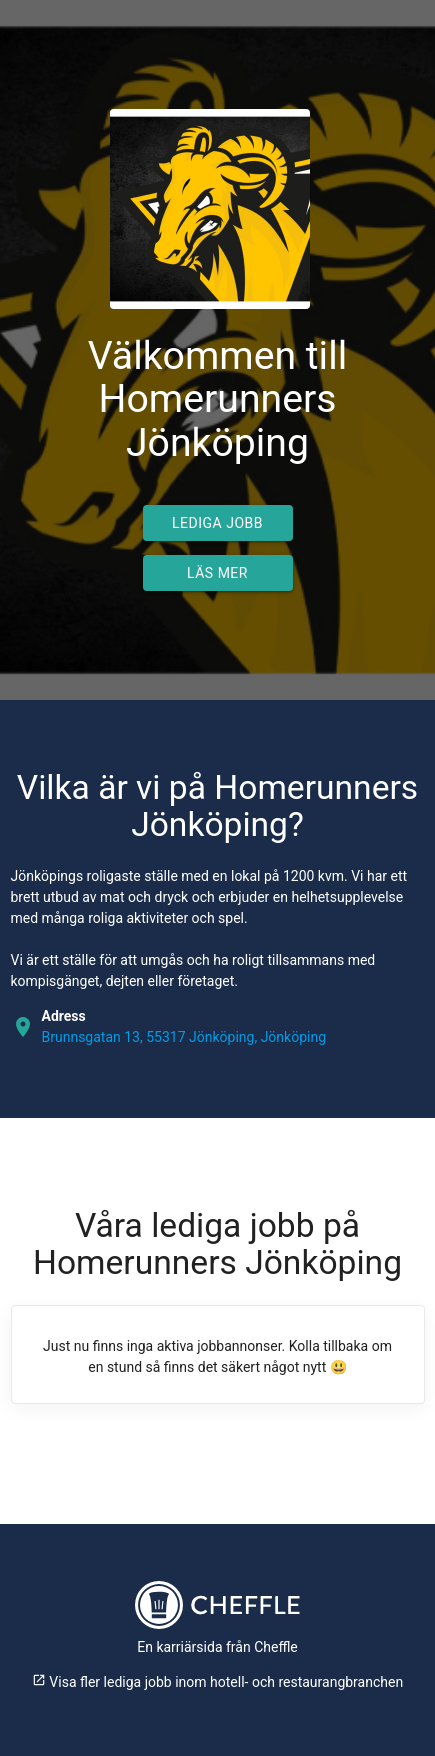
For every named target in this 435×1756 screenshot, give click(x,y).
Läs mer (217, 573)
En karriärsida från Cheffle (217, 1647)
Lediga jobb (217, 523)
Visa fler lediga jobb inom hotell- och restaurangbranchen (217, 1682)
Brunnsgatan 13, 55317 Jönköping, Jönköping (184, 1037)
